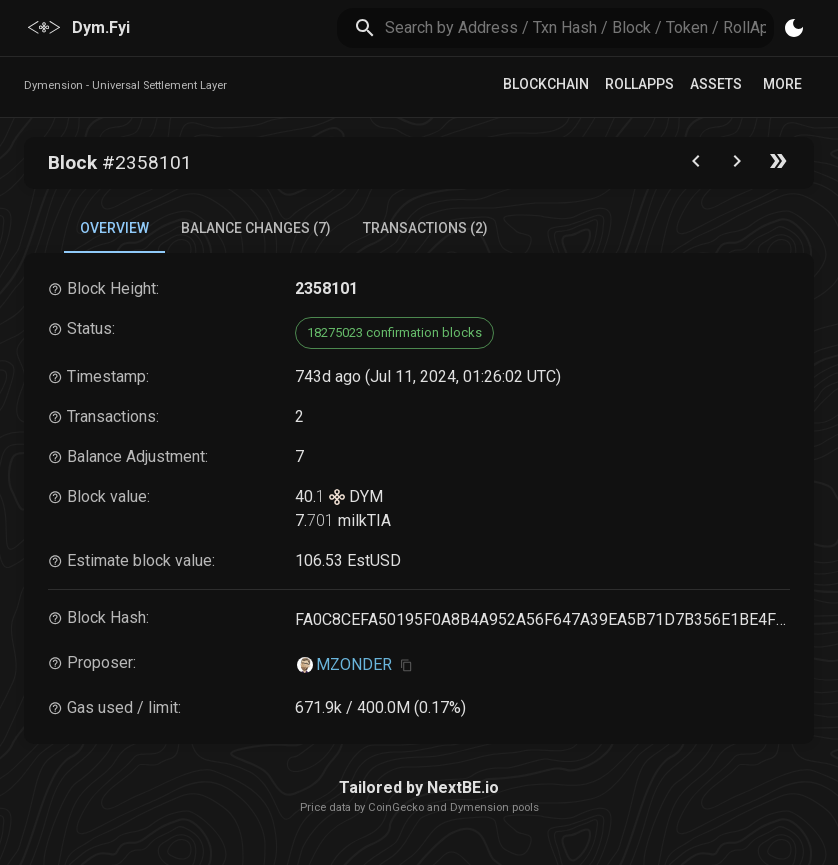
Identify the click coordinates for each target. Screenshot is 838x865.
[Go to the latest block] (778, 165)
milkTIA (362, 520)
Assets (716, 84)
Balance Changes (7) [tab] (256, 228)
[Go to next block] (737, 165)
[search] (580, 27)
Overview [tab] (114, 228)
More (782, 84)
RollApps (639, 84)
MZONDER (354, 664)
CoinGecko (396, 807)
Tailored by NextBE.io (419, 787)
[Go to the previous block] (696, 165)
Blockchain (546, 84)
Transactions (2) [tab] (425, 228)
